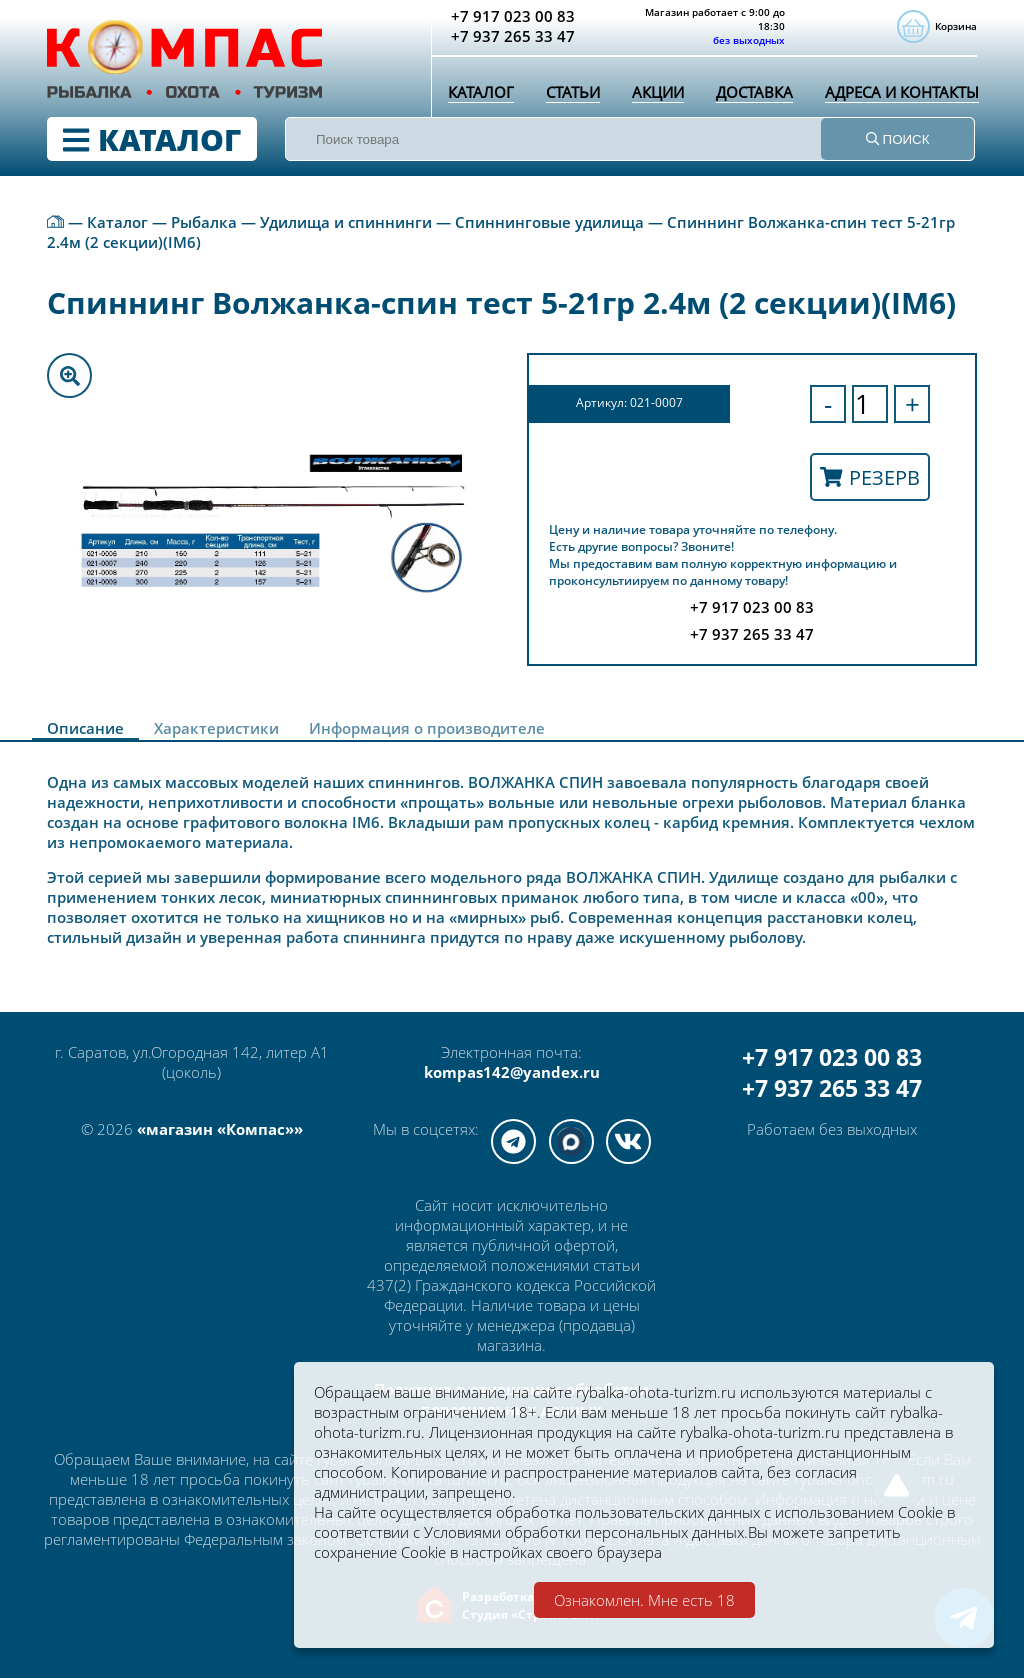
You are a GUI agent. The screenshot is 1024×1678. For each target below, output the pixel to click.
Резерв (870, 477)
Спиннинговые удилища (549, 222)
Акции (658, 92)
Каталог (481, 92)
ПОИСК (898, 139)
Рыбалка (204, 222)
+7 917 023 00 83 (832, 1057)
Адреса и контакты (902, 92)
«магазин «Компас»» (220, 1129)
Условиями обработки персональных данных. (586, 1532)
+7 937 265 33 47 (832, 1088)
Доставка (754, 92)
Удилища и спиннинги (346, 222)
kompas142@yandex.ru (512, 1072)
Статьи (573, 92)
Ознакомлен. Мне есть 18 (644, 1600)
